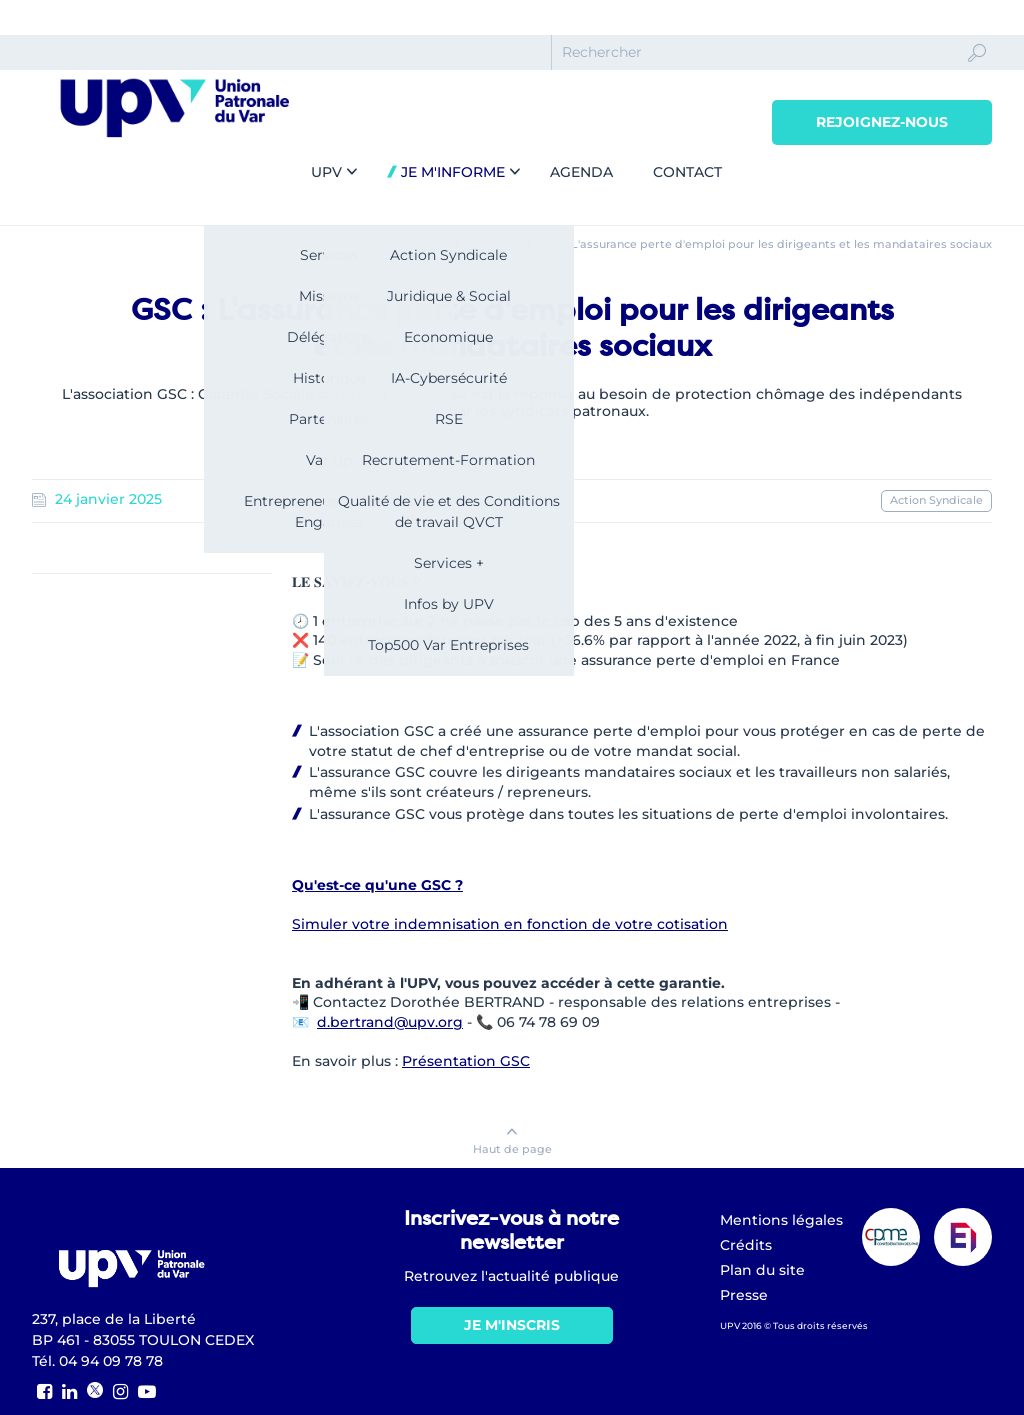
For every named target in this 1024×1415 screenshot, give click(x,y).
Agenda (581, 172)
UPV (326, 172)
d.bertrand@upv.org (390, 1022)
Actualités (494, 244)
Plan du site (762, 1270)
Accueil (427, 244)
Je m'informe (451, 172)
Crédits (746, 1245)
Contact (687, 172)
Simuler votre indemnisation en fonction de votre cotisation (510, 924)
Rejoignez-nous (882, 122)
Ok (977, 71)
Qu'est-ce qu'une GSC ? (377, 885)
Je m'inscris (512, 1325)
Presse (744, 1295)
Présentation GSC (466, 1061)
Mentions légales (781, 1220)
